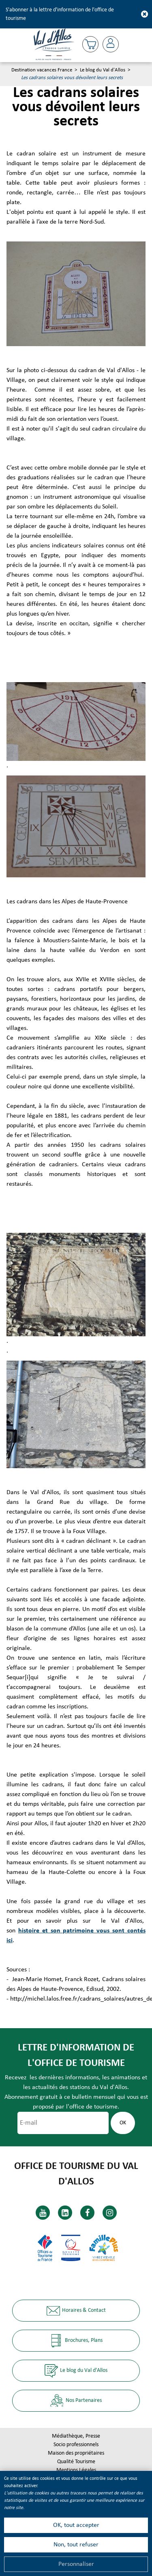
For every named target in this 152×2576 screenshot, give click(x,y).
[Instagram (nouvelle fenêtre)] (110, 2213)
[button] (90, 44)
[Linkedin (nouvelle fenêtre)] (65, 2213)
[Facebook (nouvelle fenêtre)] (87, 2213)
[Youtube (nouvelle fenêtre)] (43, 2213)
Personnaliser (76, 2564)
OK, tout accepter (76, 2525)
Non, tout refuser (76, 2545)
